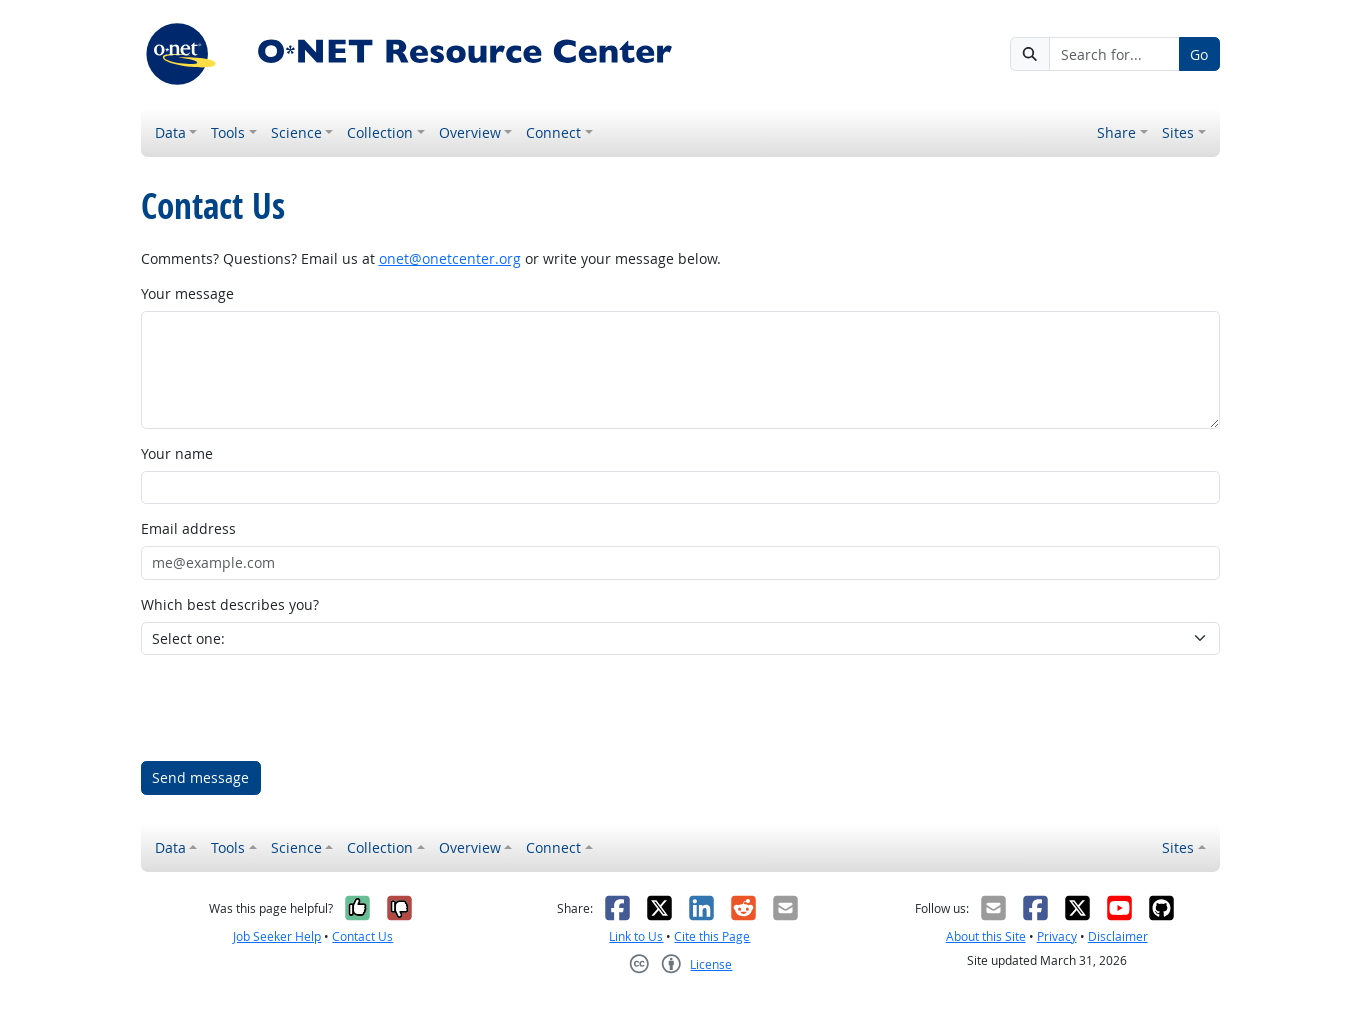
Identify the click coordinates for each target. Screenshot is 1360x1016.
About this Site (986, 936)
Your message (187, 293)
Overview (470, 132)
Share (1116, 132)
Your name (177, 453)
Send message (200, 777)
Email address (188, 528)
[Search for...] (1114, 54)
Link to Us (636, 936)
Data (170, 132)
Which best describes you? (230, 604)
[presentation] (293, 708)
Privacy (1057, 936)
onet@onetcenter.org (450, 258)
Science (296, 132)
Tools (228, 132)
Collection (380, 132)
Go (1199, 54)
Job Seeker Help (277, 936)
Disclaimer (1118, 936)
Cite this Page (712, 936)
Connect (553, 132)
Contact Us (362, 936)
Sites (1178, 132)
